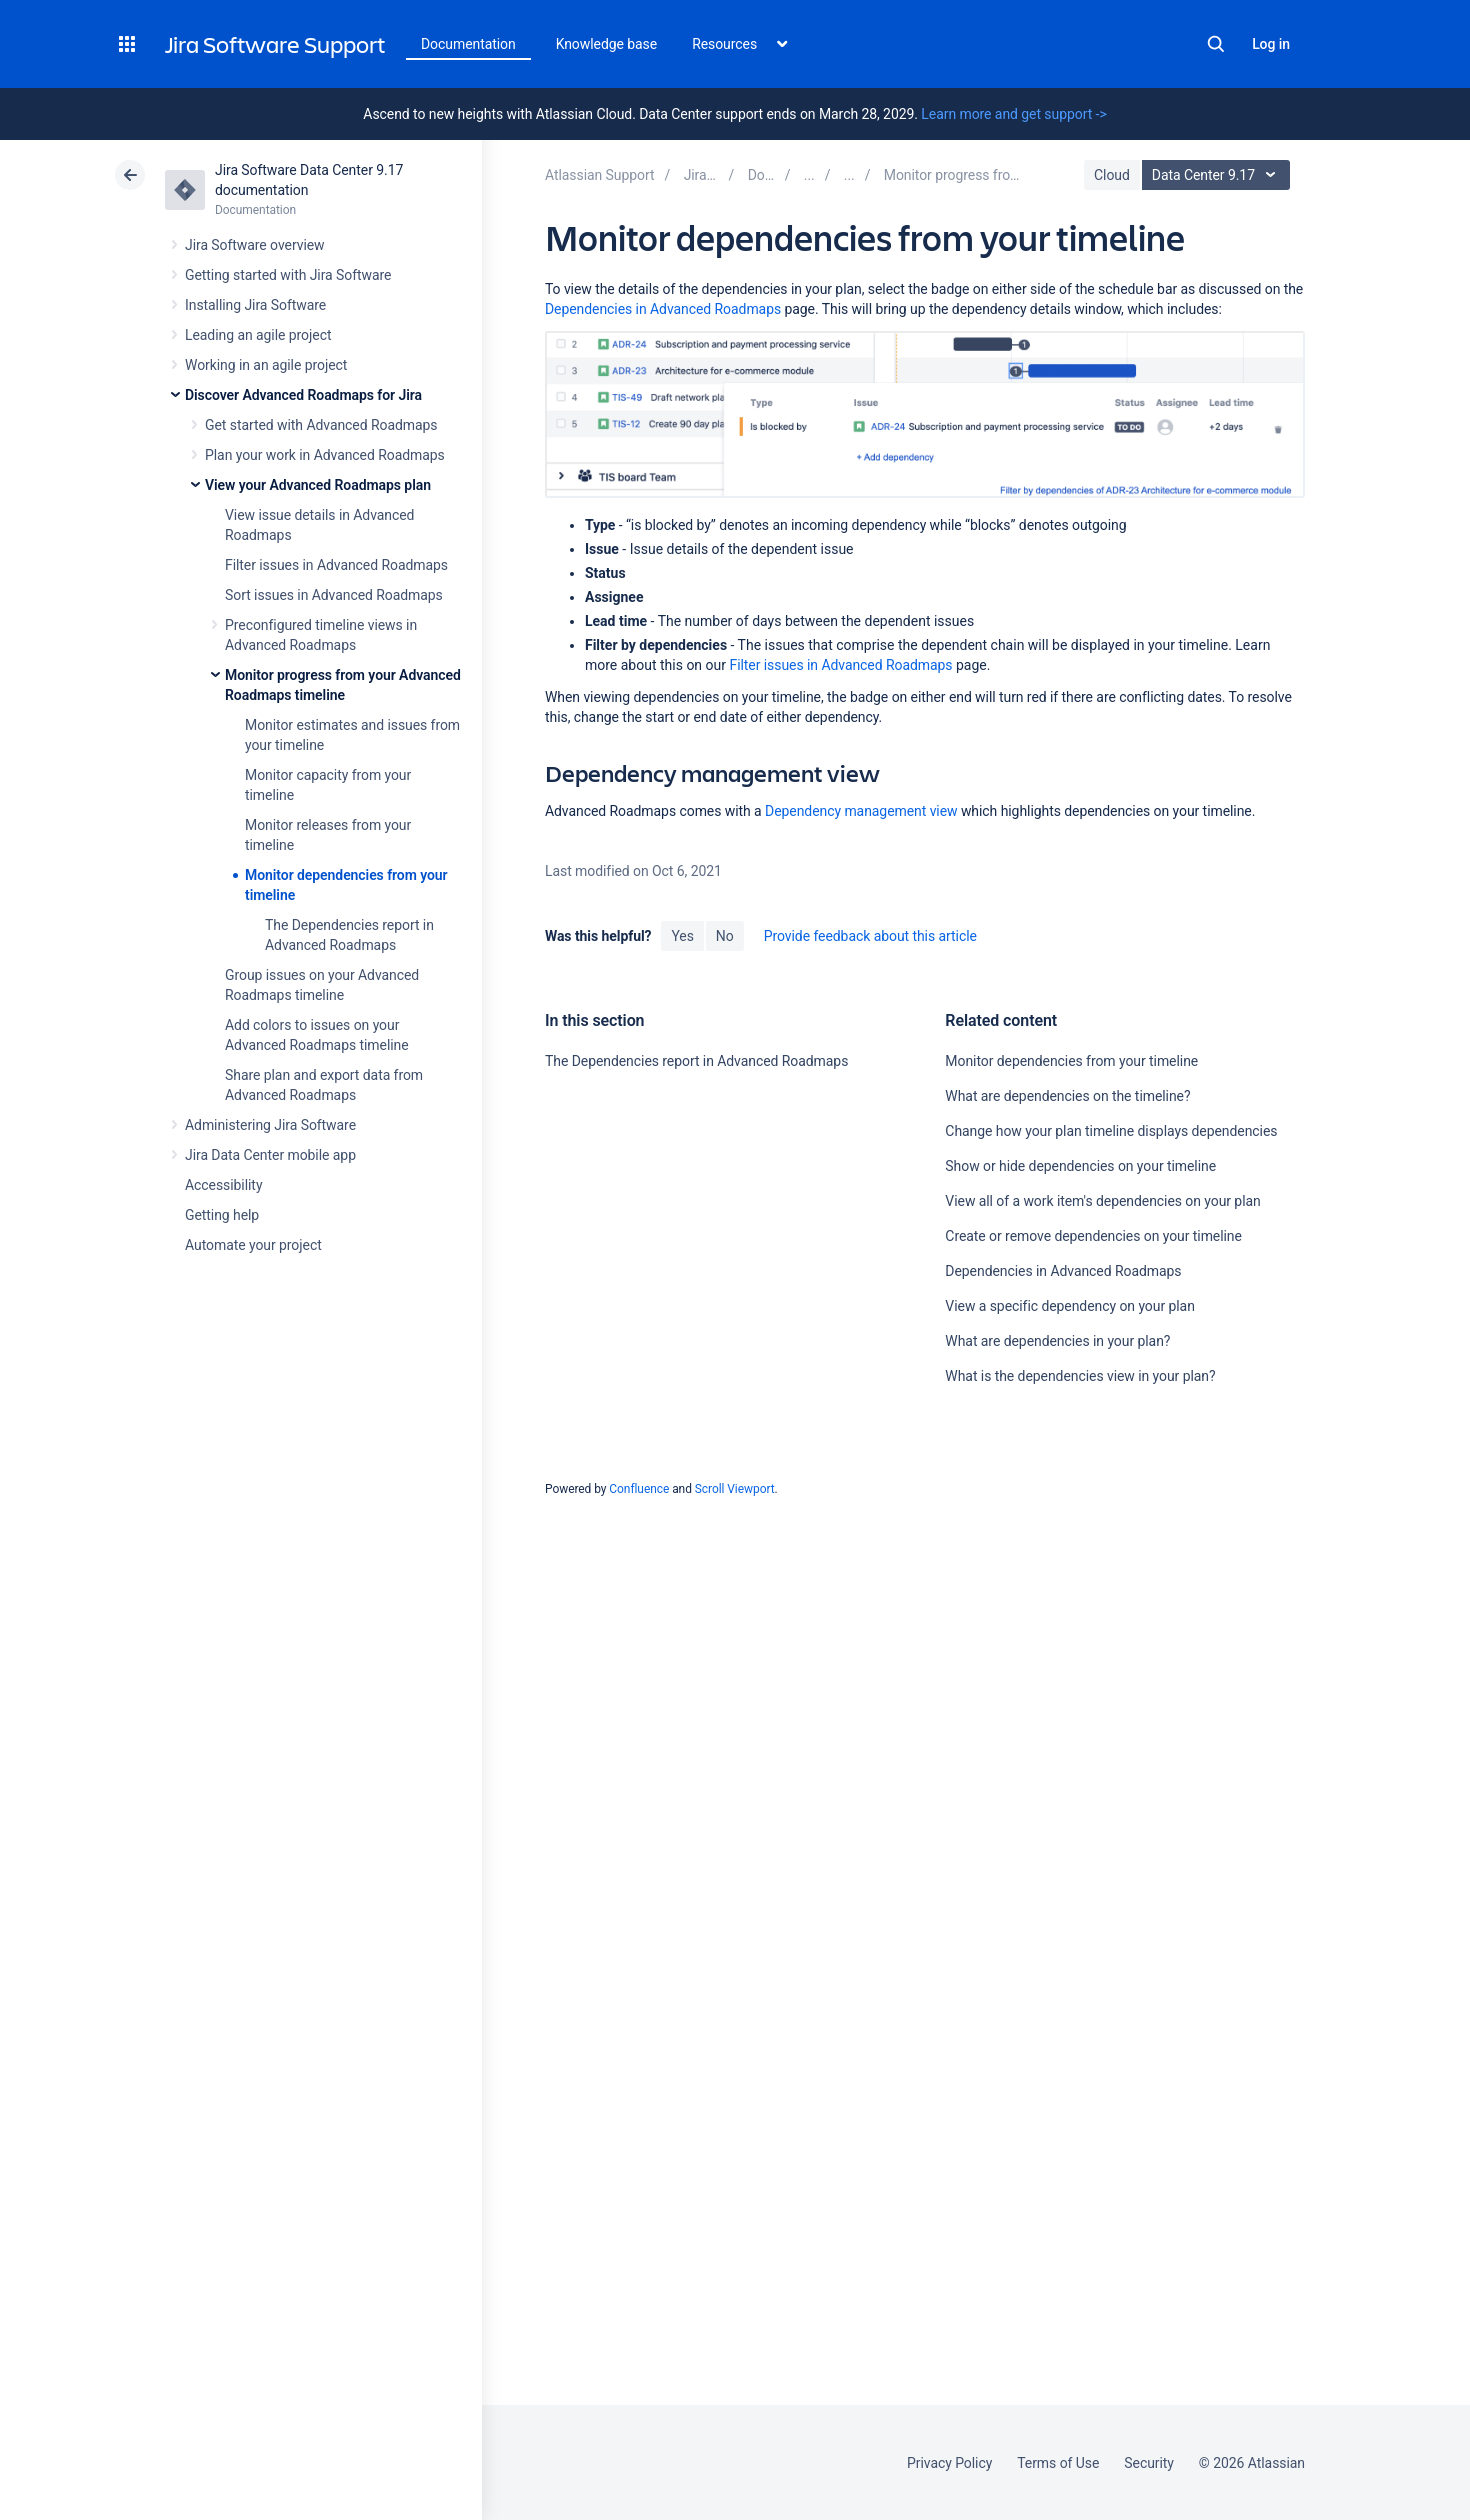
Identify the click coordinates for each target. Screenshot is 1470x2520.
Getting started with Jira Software (288, 275)
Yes (682, 936)
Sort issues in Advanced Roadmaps (334, 595)
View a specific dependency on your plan (1069, 1306)
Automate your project (253, 1245)
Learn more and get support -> (1013, 114)
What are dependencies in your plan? (1057, 1341)
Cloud (1112, 175)
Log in (1271, 44)
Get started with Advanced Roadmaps (321, 425)
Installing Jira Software (255, 305)
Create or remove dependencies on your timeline (1093, 1236)
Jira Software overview (255, 245)
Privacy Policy (949, 2463)
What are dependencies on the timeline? (1067, 1096)
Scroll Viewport (735, 1489)
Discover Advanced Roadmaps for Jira (303, 395)
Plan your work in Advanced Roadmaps (325, 455)
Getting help (222, 1215)
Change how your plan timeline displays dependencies (1111, 1131)
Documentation (468, 44)
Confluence (639, 1489)
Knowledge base (607, 44)
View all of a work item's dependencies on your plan (1102, 1201)
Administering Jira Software (270, 1125)
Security (1149, 2463)
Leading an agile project (258, 335)
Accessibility (223, 1185)
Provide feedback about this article (870, 936)
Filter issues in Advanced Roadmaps (336, 565)
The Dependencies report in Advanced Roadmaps (696, 1061)
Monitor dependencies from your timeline (1071, 1061)
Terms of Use (1058, 2463)
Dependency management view (861, 811)
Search (1216, 44)
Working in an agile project (266, 365)
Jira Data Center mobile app (270, 1155)
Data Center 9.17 (1218, 175)
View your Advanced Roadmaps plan (318, 485)
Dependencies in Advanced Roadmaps (663, 309)
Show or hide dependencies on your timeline (1080, 1166)
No (725, 936)
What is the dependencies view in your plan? (1080, 1376)
